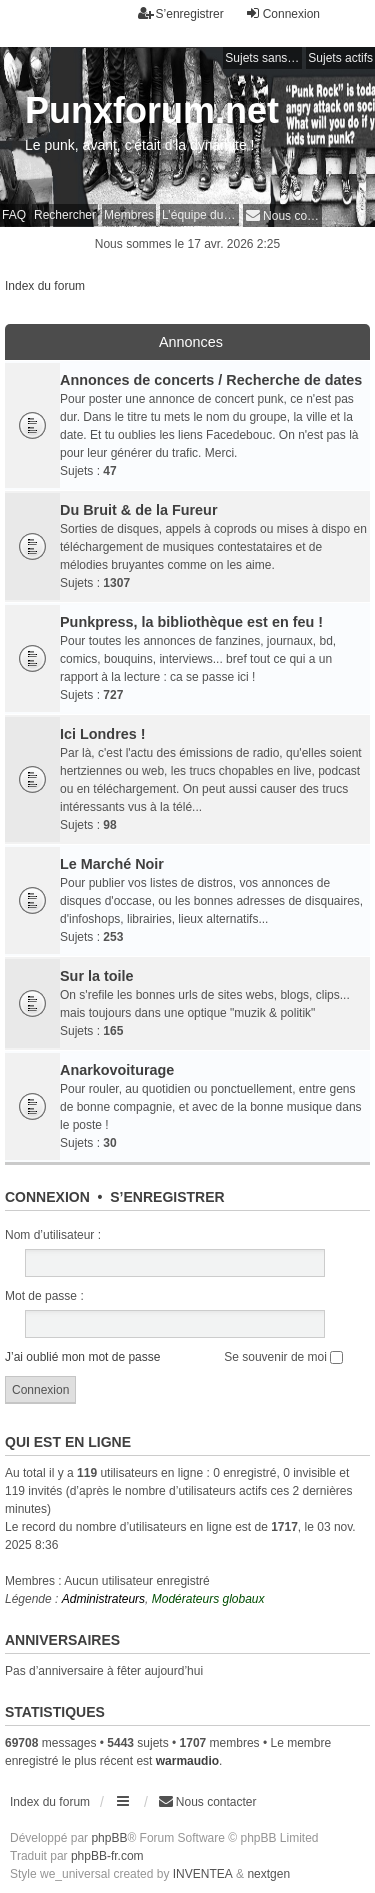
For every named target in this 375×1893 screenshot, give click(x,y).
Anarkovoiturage (117, 1070)
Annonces (191, 342)
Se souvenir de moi (283, 1357)
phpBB (109, 1838)
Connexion (47, 1197)
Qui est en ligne (68, 1442)
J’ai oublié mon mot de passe (82, 1357)
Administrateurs (103, 1599)
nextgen (268, 1874)
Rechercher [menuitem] (65, 215)
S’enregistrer (167, 1197)
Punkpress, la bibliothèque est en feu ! (191, 622)
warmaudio (187, 1761)
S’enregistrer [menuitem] (181, 13)
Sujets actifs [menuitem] (340, 58)
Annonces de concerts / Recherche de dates (211, 380)
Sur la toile (97, 976)
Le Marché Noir (112, 864)
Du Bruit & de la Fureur (139, 510)
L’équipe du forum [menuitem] (200, 215)
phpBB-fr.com (107, 1856)
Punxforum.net (152, 110)
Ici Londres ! (103, 734)
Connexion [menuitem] (282, 13)
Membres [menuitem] (129, 215)
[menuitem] (282, 215)
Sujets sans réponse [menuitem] (263, 58)
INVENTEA (203, 1874)
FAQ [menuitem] (14, 215)
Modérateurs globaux (208, 1599)
